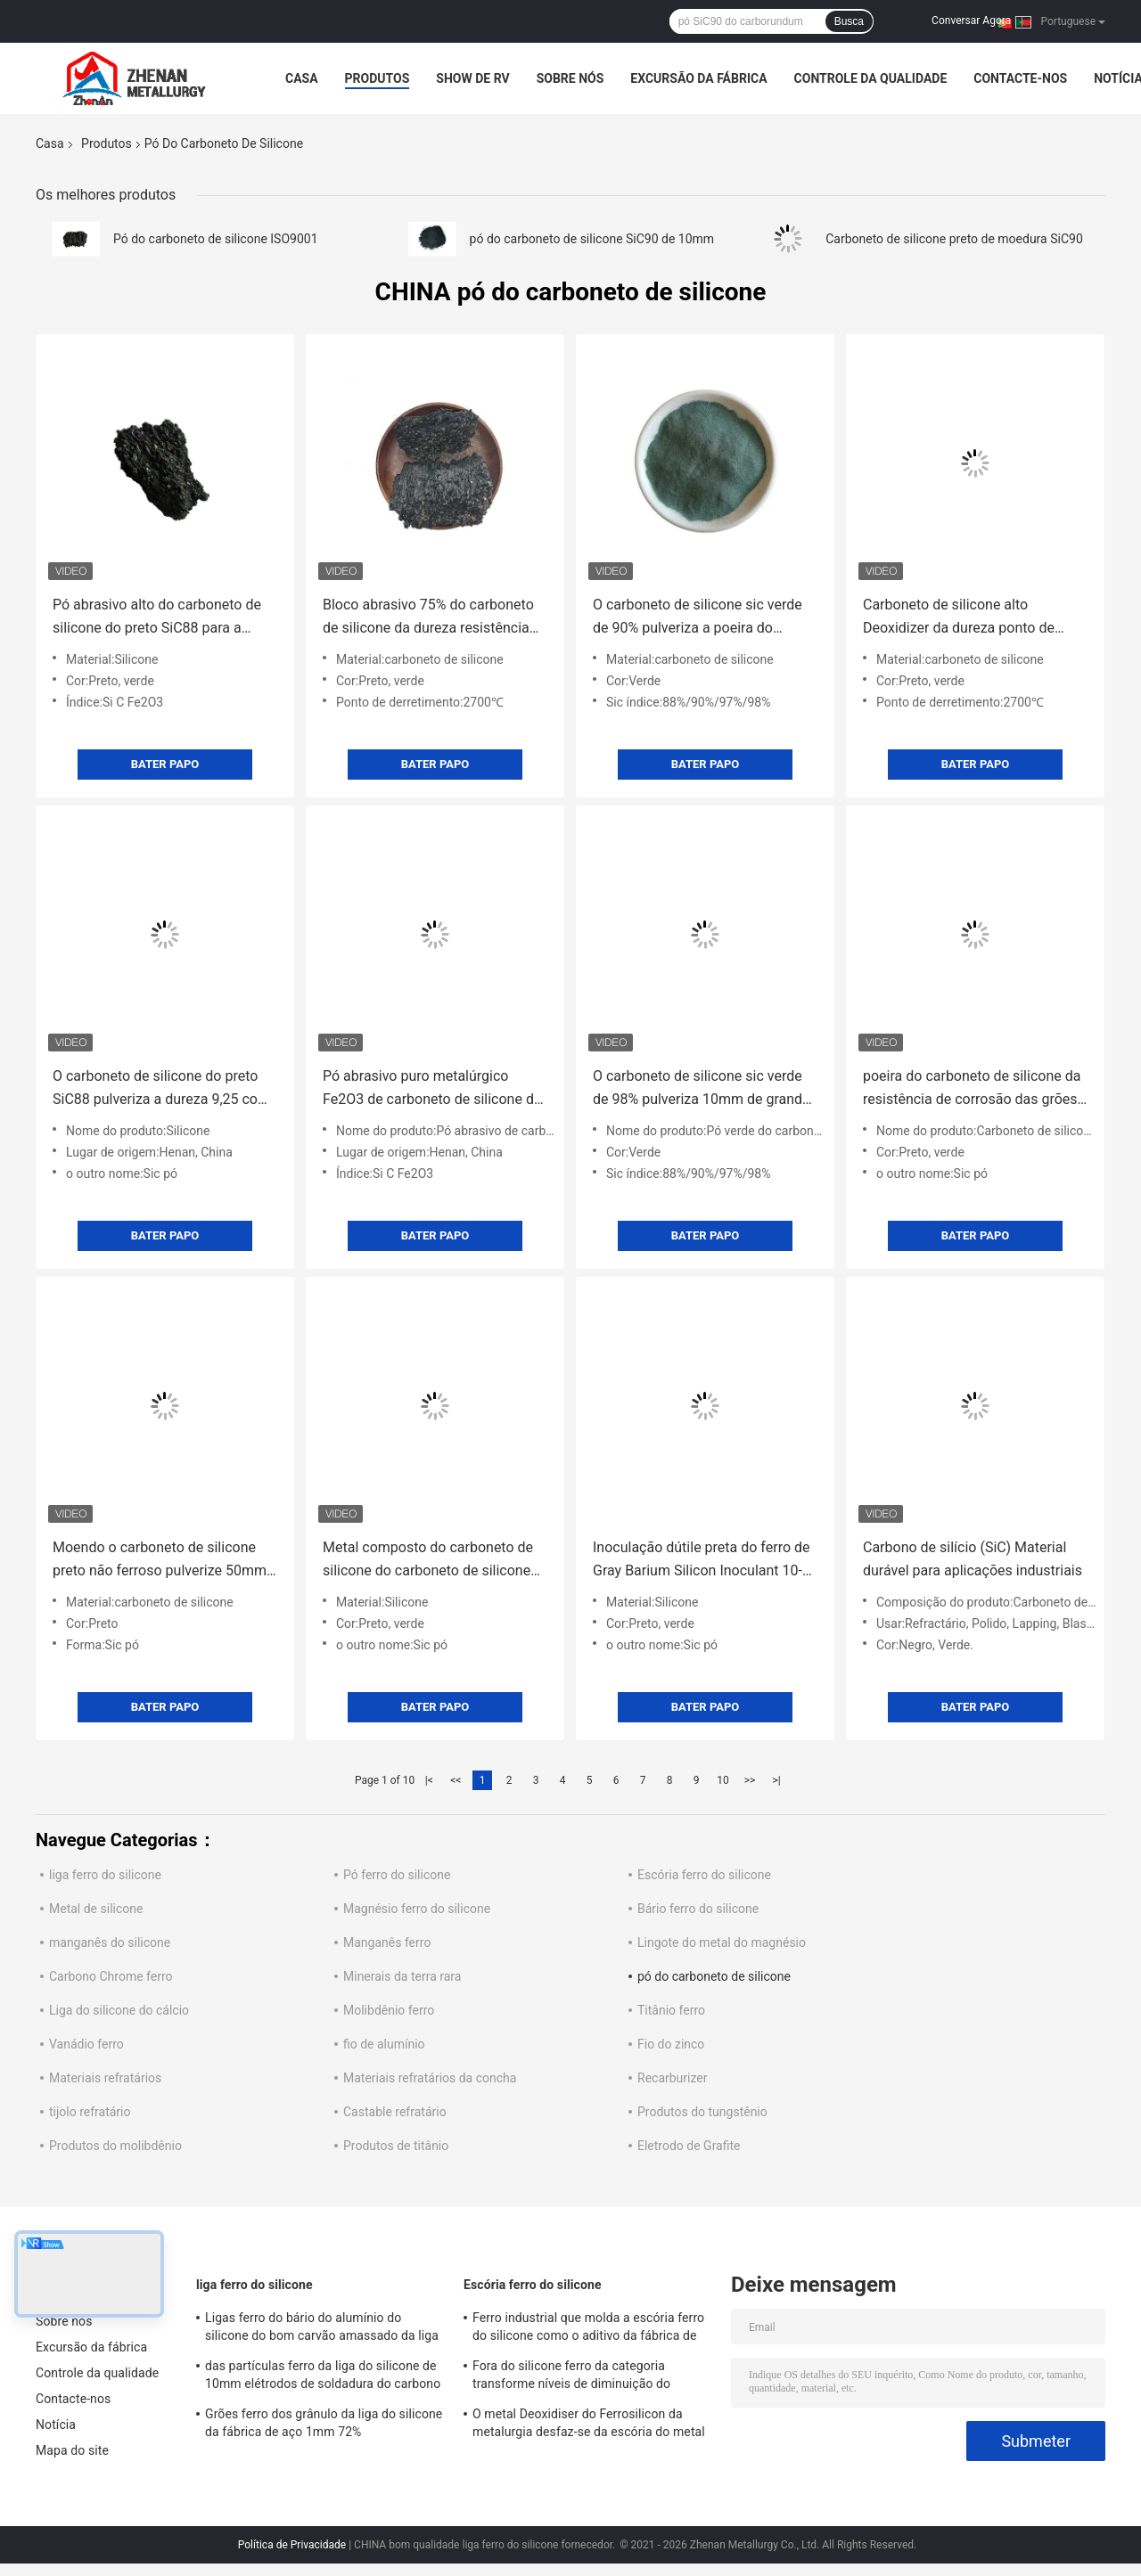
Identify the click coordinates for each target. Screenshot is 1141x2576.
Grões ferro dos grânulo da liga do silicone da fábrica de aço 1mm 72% (323, 2423)
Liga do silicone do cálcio (119, 2010)
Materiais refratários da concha (429, 2078)
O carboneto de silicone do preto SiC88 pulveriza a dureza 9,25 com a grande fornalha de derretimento (161, 1089)
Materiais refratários (105, 2078)
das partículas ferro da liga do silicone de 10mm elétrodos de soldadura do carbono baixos (322, 2377)
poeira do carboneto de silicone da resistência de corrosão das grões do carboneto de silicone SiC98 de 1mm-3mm (971, 1089)
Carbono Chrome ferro (111, 1976)
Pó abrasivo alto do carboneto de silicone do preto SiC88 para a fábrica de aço (157, 618)
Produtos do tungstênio (702, 2112)
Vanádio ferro (86, 2044)
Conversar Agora (971, 20)
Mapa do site (72, 2450)
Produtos (377, 78)
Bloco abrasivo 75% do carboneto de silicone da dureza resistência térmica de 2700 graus (428, 618)
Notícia (56, 2424)
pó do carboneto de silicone (714, 1976)
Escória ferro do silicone (704, 1875)
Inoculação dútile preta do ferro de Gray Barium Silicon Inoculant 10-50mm (701, 1560)
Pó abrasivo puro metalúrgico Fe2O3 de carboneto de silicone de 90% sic (432, 1089)
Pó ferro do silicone (396, 1875)
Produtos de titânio (395, 2145)
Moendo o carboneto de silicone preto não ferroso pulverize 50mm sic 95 (160, 1560)
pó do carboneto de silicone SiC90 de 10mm (592, 239)
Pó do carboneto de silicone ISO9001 (215, 239)
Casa (301, 78)
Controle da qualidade (871, 78)
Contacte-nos (1020, 78)
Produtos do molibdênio (115, 2145)
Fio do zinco (670, 2044)
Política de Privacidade (292, 2545)
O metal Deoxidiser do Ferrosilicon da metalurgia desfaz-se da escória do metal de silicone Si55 (588, 2425)
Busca (849, 21)
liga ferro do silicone (105, 1875)
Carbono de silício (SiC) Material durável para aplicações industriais (972, 1559)
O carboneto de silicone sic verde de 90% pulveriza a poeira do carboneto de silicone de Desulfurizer (697, 618)
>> (750, 1780)
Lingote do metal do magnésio (721, 1942)
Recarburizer (672, 2078)
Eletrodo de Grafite (689, 2145)
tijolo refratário (90, 2112)
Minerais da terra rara (402, 1976)
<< (455, 1780)
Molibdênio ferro (388, 2010)
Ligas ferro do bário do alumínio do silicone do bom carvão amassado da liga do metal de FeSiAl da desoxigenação (322, 2329)
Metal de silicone (96, 1908)
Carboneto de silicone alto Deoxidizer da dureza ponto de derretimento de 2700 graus (959, 618)
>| (776, 1780)
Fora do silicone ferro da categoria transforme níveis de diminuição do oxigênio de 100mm (571, 2377)
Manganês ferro (387, 1942)
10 (723, 1780)
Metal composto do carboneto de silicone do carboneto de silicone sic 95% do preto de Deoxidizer (428, 1560)
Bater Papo (165, 764)
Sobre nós (570, 78)
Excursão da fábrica (698, 78)
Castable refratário (395, 2112)
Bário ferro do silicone (698, 1908)
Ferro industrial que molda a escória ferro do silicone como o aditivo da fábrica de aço (588, 2329)
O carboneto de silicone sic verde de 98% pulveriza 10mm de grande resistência (701, 1089)
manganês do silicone (109, 1942)
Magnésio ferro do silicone (416, 1908)
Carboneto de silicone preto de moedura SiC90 (954, 239)
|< (429, 1780)
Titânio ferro (671, 2010)
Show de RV (472, 78)
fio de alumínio (384, 2044)
